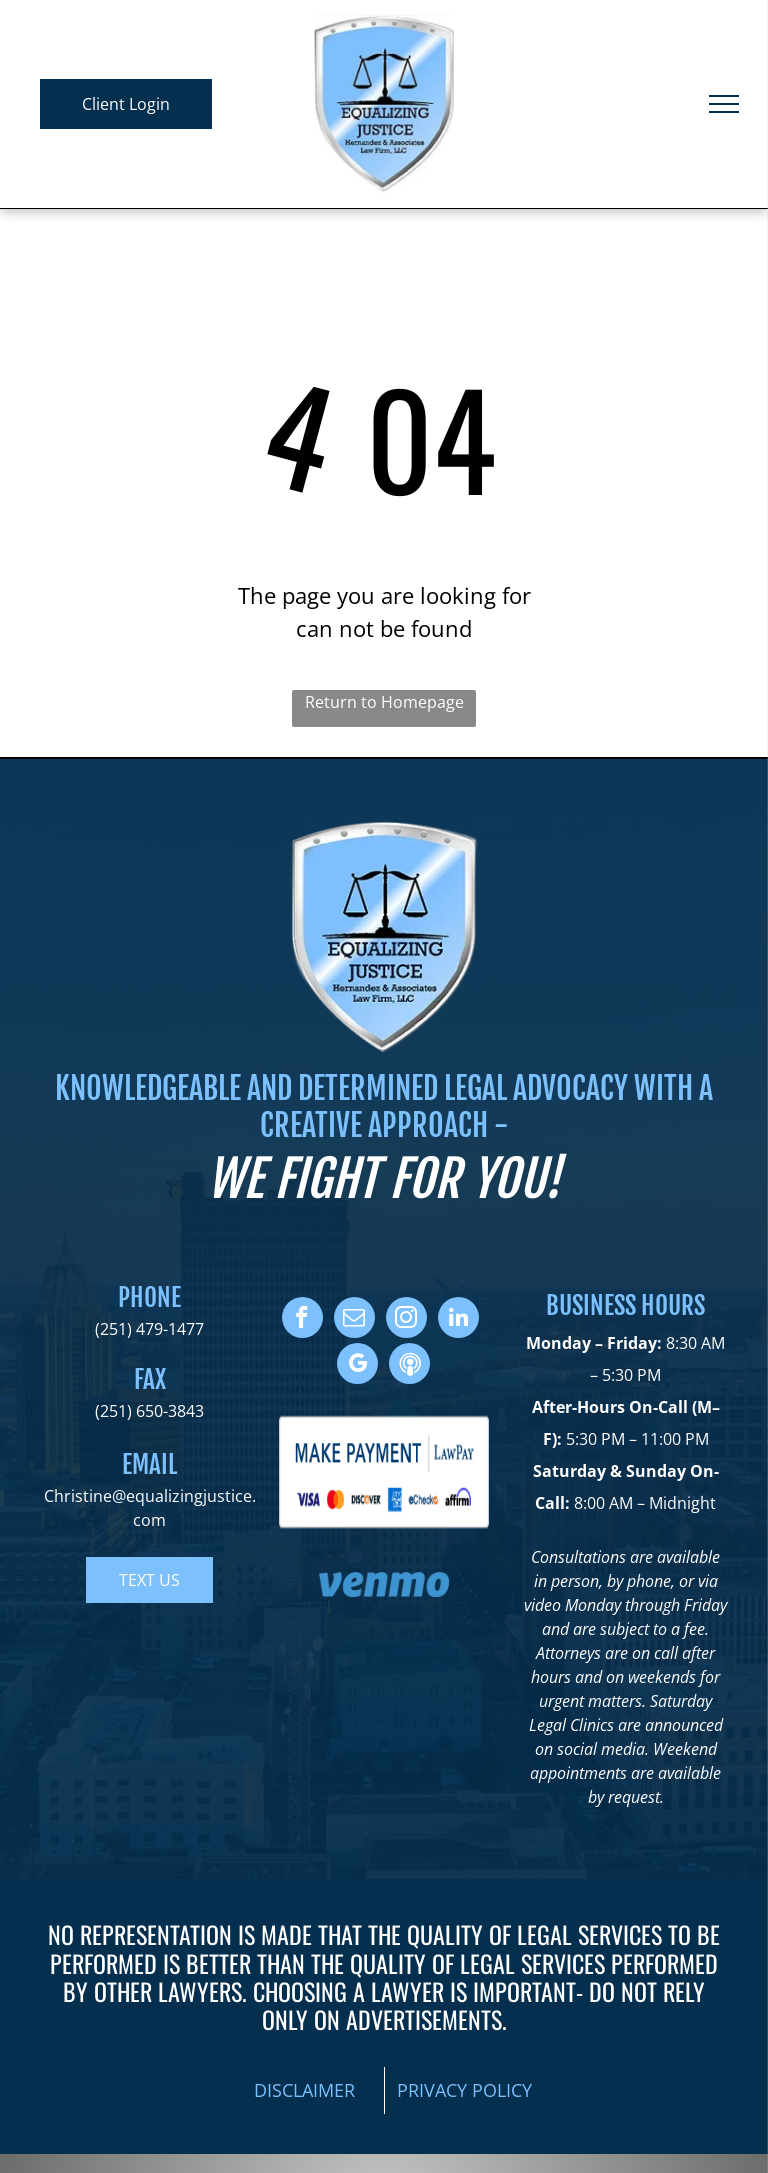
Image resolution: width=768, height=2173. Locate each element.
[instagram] (406, 1320)
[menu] (724, 104)
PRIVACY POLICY (464, 2090)
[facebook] (302, 1320)
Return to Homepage (384, 702)
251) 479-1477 (152, 1329)
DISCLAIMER (304, 2090)
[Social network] (409, 1366)
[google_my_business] (357, 1366)
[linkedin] (458, 1320)
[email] (354, 1320)
